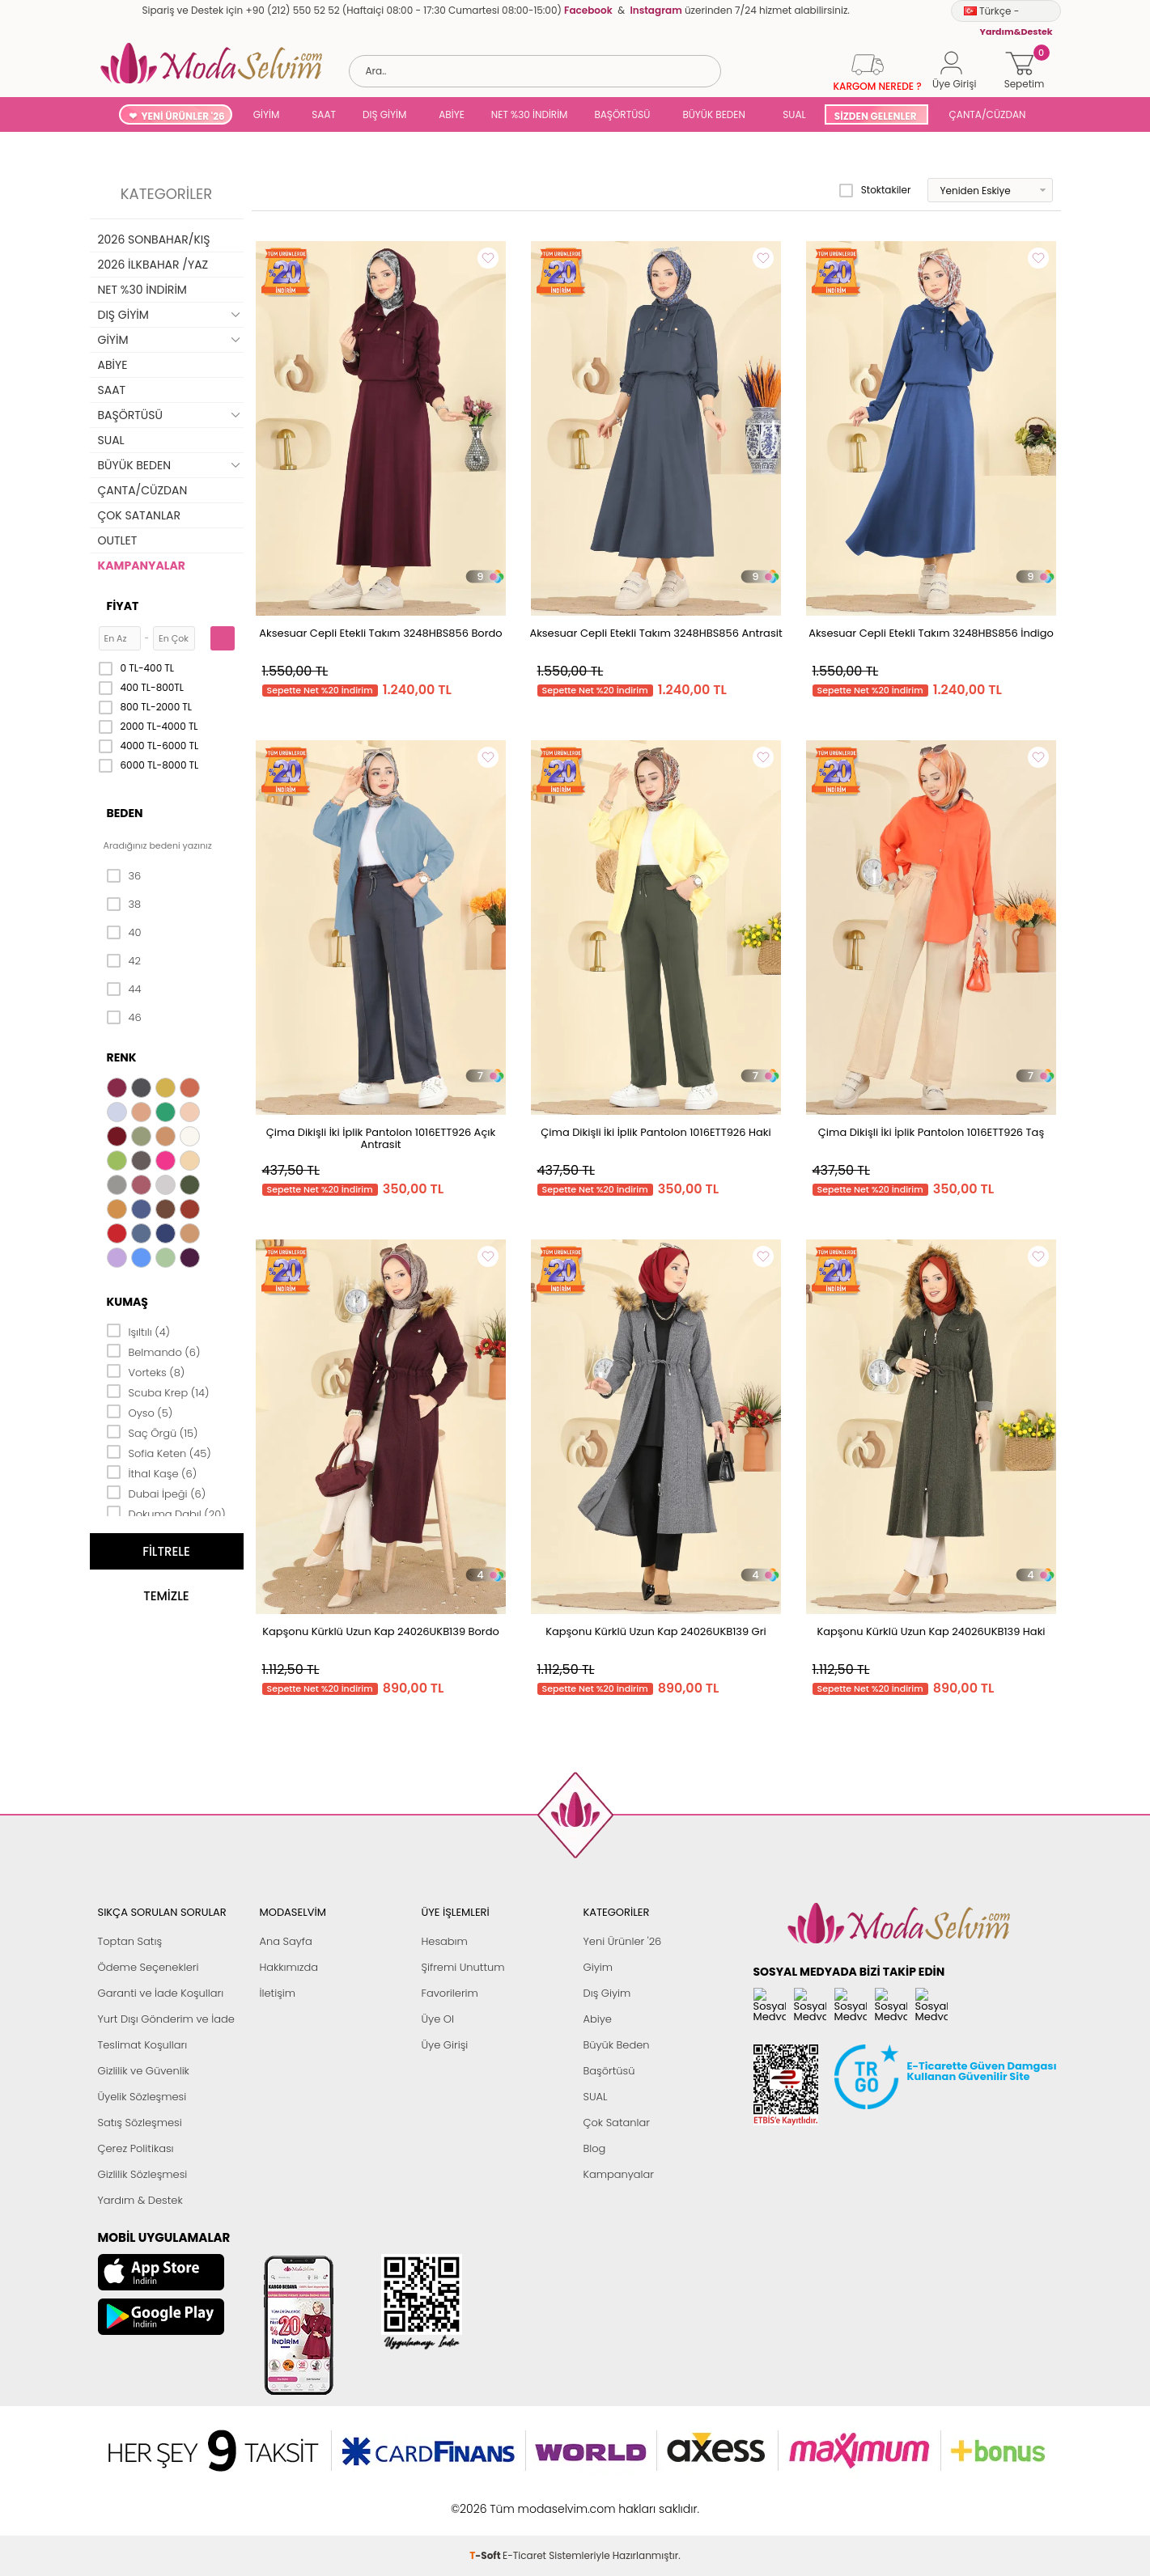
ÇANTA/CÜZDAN (987, 114)
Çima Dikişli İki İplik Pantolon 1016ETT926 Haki (655, 1132)
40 (124, 933)
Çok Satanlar (616, 2122)
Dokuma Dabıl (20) (166, 1513)
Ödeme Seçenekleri (148, 1967)
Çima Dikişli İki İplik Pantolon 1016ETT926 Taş (931, 1132)
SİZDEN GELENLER (875, 116)
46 (124, 1018)
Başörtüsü (609, 2070)
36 (124, 876)
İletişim (278, 1993)
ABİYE (452, 114)
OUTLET (118, 540)
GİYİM (266, 114)
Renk (122, 1057)
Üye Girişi (445, 2045)
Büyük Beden (616, 2045)
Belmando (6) (154, 1351)
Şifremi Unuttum (463, 1967)
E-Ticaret (524, 2500)
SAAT (324, 114)
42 (124, 961)
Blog (594, 2148)
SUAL (792, 114)
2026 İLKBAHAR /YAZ (153, 264)
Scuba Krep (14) (158, 1391)
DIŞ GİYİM (384, 114)
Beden (125, 813)
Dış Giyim (607, 1993)
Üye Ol (438, 2019)
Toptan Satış (130, 1941)
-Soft (486, 2500)
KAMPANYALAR (141, 565)
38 (124, 904)
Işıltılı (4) (139, 1331)
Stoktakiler (875, 190)
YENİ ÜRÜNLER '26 (183, 116)
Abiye (597, 2019)
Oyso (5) (140, 1412)
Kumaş (127, 1302)
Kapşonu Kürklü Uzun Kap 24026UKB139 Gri (655, 1631)
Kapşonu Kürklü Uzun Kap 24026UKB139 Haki (931, 1631)
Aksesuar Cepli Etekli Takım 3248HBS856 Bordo (380, 633)
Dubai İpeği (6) (156, 1493)
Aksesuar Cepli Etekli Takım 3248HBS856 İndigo (931, 633)
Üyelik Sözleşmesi (142, 2096)
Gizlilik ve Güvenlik (143, 2070)
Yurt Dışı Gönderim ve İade (166, 2019)
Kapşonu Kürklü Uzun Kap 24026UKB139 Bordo (380, 1631)
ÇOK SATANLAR (139, 515)
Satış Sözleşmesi (140, 2122)
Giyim (598, 1967)
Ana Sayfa (286, 1941)
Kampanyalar (619, 2174)
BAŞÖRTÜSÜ (622, 114)
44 (124, 989)
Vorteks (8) (146, 1371)
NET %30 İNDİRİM (529, 114)
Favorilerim (450, 1993)
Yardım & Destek (140, 2200)
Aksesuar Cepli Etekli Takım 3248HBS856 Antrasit (655, 633)
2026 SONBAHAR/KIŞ (154, 239)
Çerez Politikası (136, 2148)
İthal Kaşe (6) (152, 1472)
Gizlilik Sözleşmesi (143, 2174)
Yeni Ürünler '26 (622, 1941)
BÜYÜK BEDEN (713, 114)
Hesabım (445, 1941)
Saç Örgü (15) (152, 1432)
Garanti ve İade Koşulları (161, 1993)
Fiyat (123, 606)
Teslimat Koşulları (143, 2045)
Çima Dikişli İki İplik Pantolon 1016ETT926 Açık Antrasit (380, 1138)
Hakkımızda (289, 1967)
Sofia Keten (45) (159, 1452)
